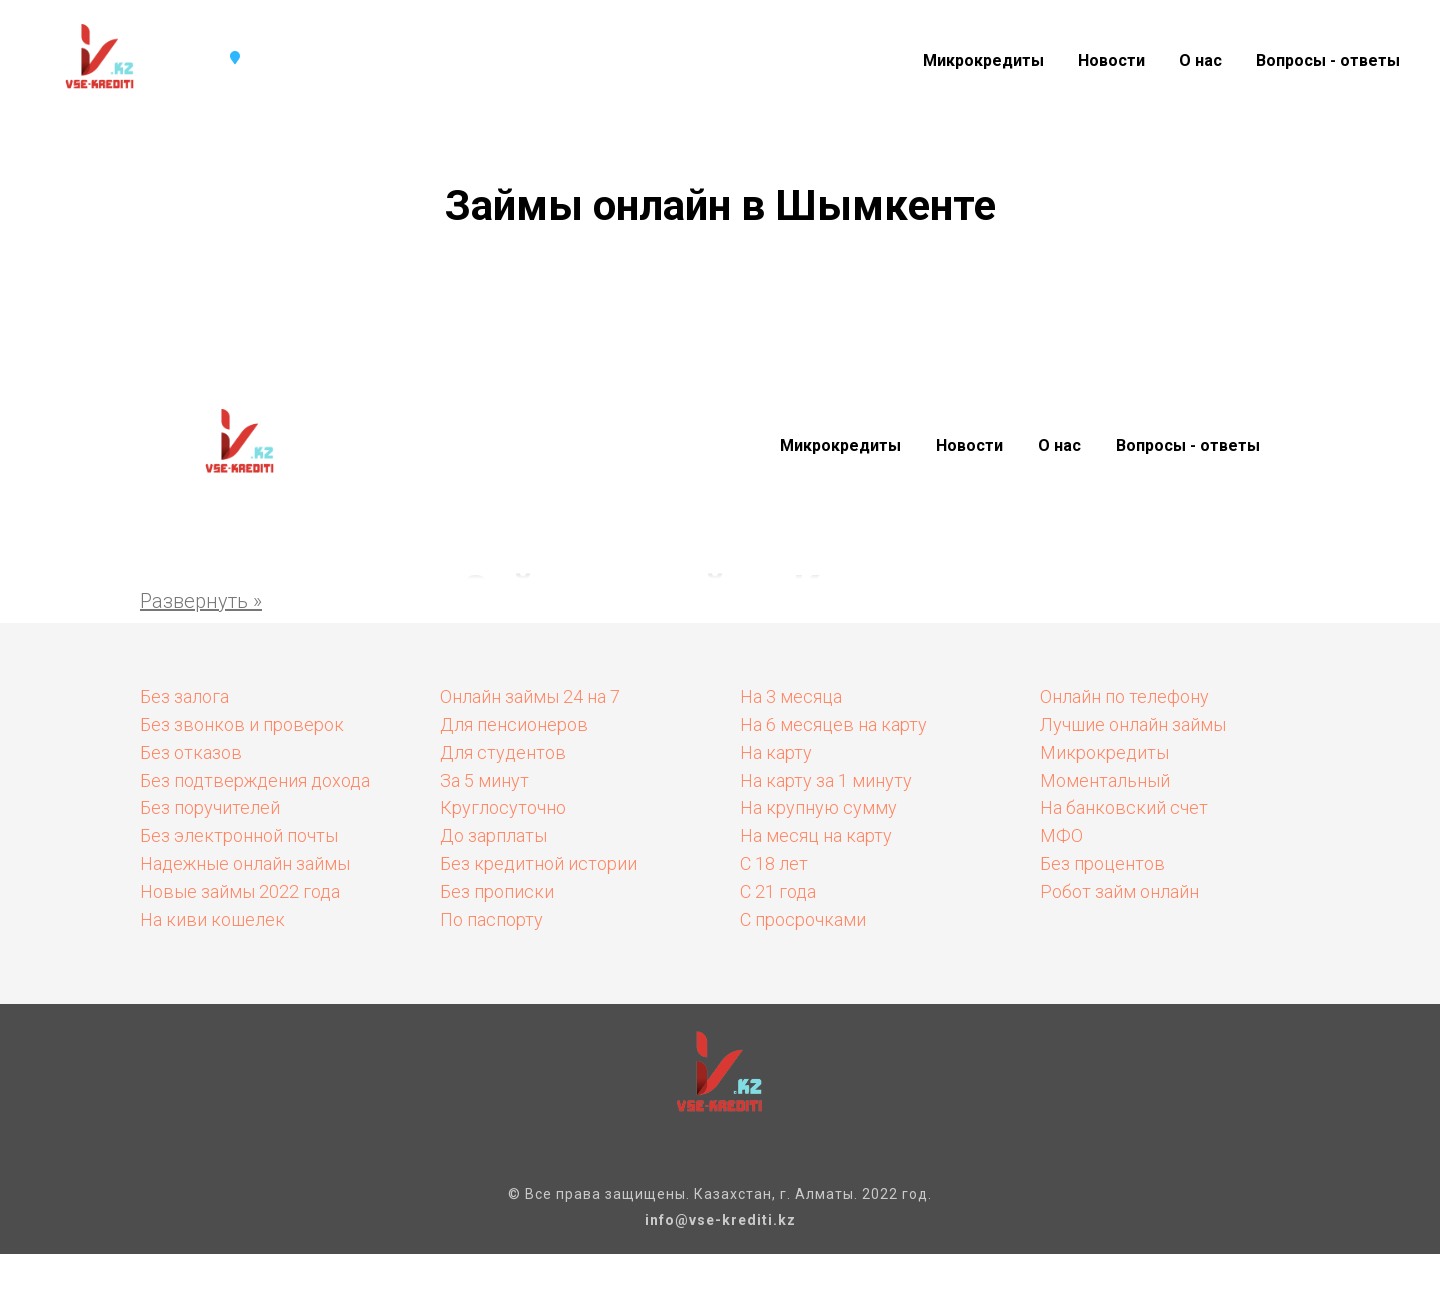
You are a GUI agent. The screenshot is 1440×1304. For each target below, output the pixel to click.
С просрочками (803, 919)
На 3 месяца (791, 696)
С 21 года (778, 891)
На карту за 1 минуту (826, 780)
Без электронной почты (239, 835)
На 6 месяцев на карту (833, 724)
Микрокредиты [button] (840, 445)
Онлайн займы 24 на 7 (530, 696)
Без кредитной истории (538, 863)
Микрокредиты (983, 60)
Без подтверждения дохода (255, 780)
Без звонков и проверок (242, 724)
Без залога (184, 696)
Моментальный (1105, 780)
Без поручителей (210, 807)
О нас (1200, 60)
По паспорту (491, 919)
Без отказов (191, 752)
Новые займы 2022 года (240, 891)
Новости (1111, 60)
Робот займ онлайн (1119, 891)
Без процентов (1102, 863)
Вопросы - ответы (1328, 60)
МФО (1061, 835)
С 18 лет (774, 863)
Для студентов (503, 752)
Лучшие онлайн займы (1133, 724)
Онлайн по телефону (1124, 696)
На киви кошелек (212, 919)
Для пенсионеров (514, 724)
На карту (776, 752)
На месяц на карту (816, 835)
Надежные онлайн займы (245, 863)
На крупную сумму (818, 807)
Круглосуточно (503, 807)
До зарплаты (493, 835)
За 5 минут (484, 780)
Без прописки (497, 891)
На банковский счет (1124, 807)
